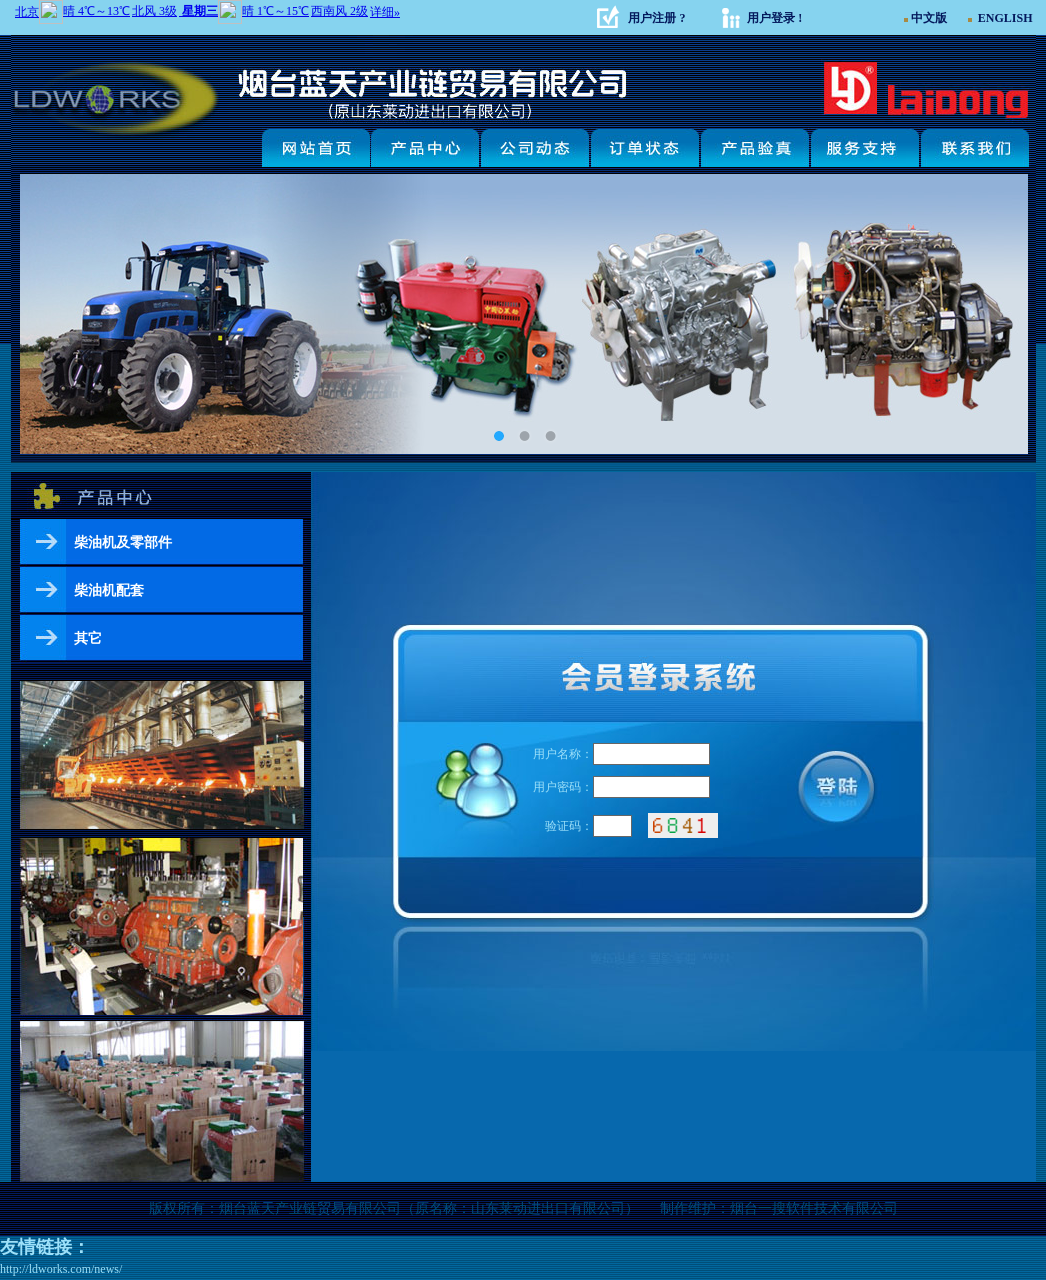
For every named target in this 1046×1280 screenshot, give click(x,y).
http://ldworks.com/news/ (61, 1269)
